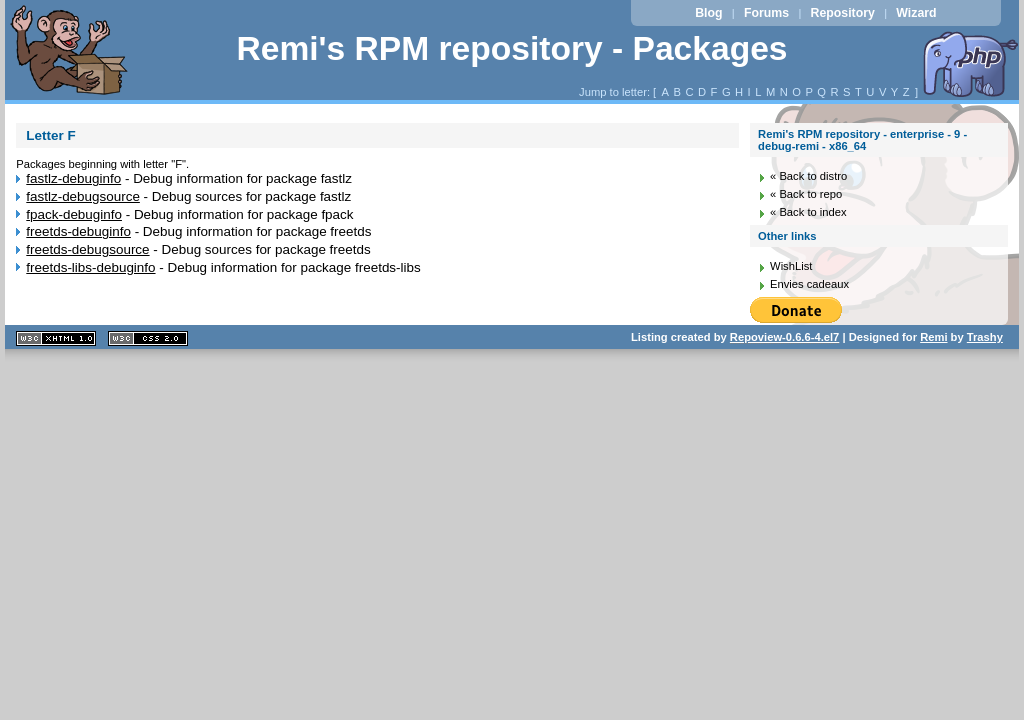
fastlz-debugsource (83, 196)
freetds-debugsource (87, 249)
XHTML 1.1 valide (56, 338)
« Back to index (808, 212)
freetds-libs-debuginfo (90, 267)
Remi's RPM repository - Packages (511, 48)
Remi (933, 337)
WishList (791, 266)
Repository (843, 13)
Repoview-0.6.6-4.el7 (784, 337)
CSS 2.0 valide (148, 338)
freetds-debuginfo (78, 231)
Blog (708, 13)
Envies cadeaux (809, 284)
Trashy (985, 337)
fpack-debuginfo (74, 214)
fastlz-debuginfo (73, 178)
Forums (766, 13)
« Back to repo (806, 194)
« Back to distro (808, 176)
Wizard (916, 13)
